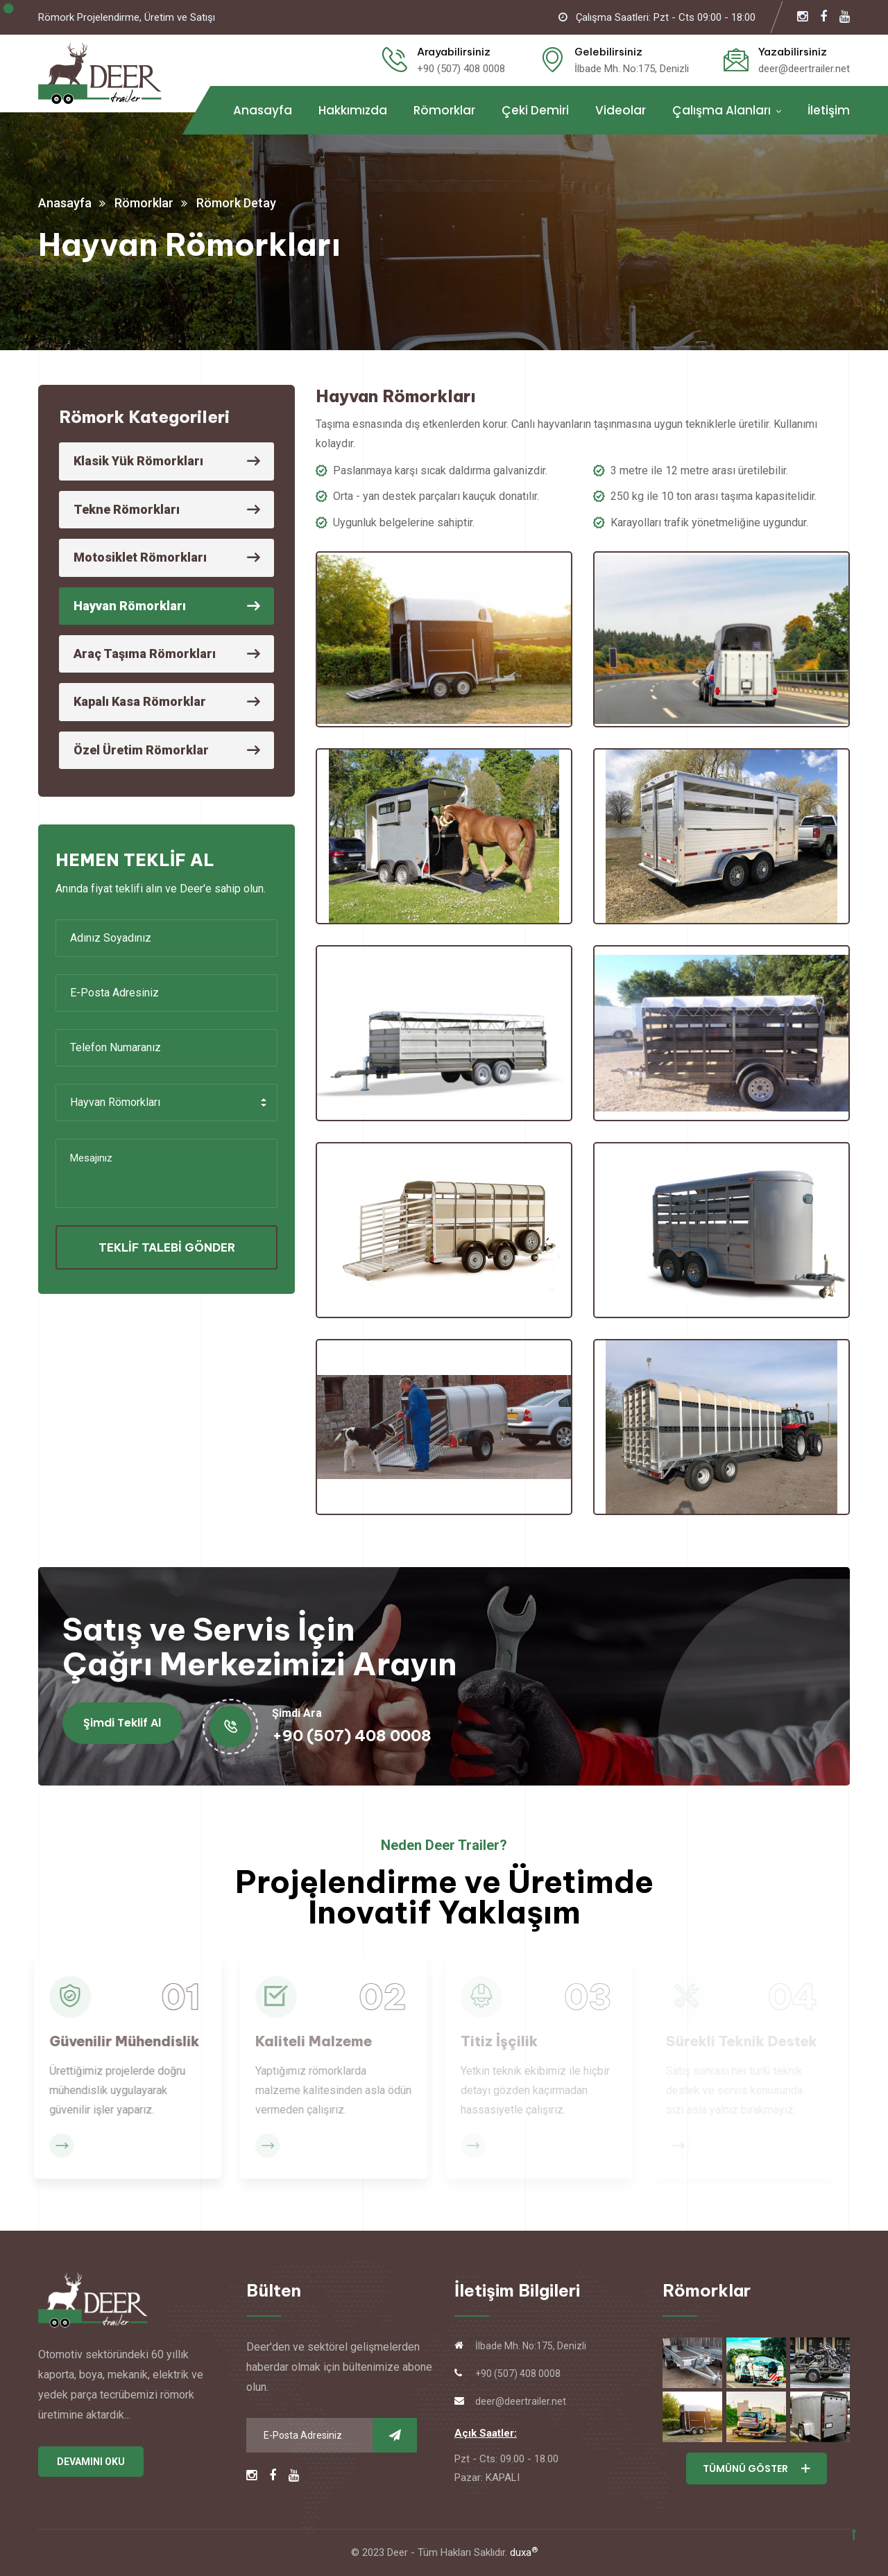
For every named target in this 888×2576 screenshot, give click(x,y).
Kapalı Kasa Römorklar (140, 701)
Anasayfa (262, 110)
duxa (524, 2552)
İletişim (829, 110)
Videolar (620, 110)
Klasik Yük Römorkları (138, 460)
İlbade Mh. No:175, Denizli (631, 68)
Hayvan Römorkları (130, 605)
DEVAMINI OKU (91, 2461)
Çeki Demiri (535, 110)
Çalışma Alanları (721, 110)
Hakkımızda (352, 110)
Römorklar (444, 110)
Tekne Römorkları (127, 509)
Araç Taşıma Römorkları (145, 653)
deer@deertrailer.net (804, 68)
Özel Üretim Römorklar (141, 750)
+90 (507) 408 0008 (461, 68)
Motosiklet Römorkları (140, 557)
